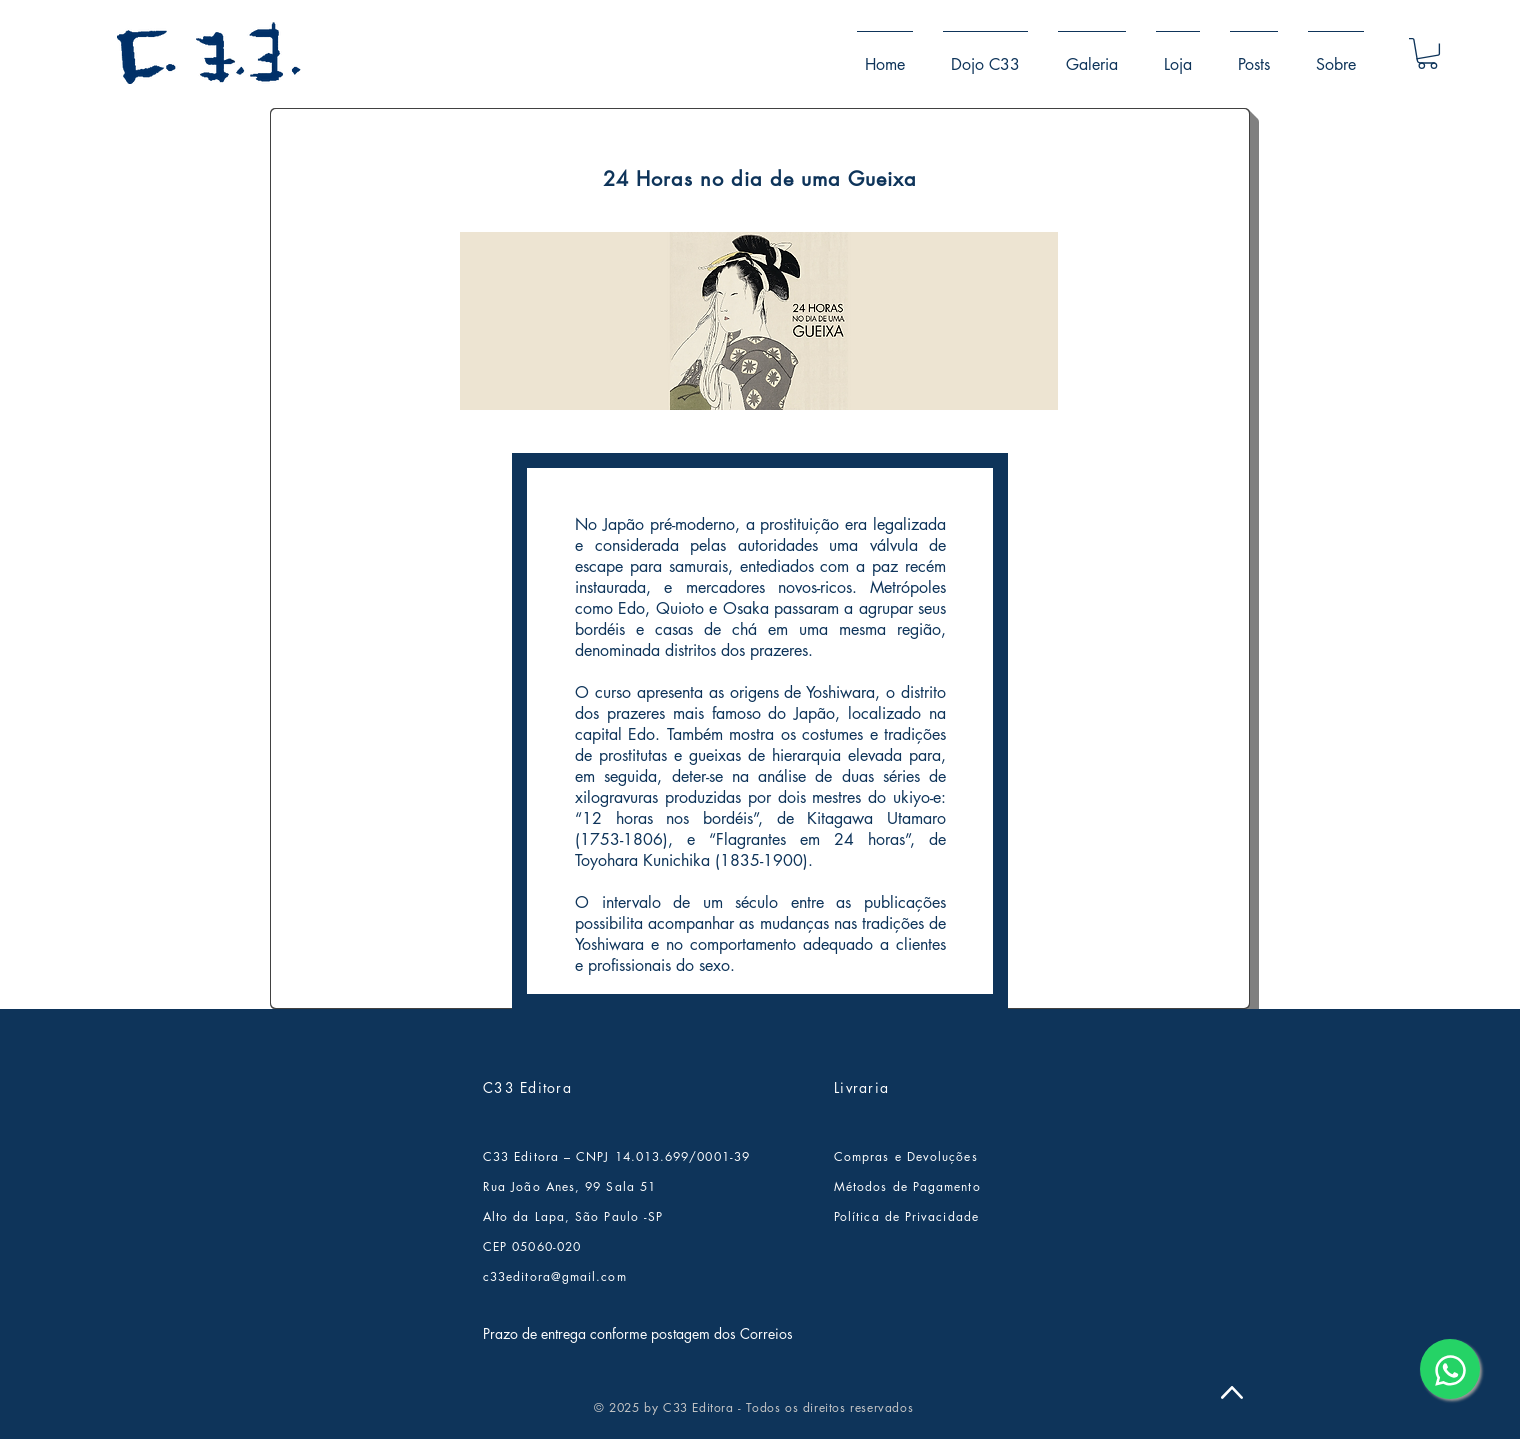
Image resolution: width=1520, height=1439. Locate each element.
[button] (1427, 53)
